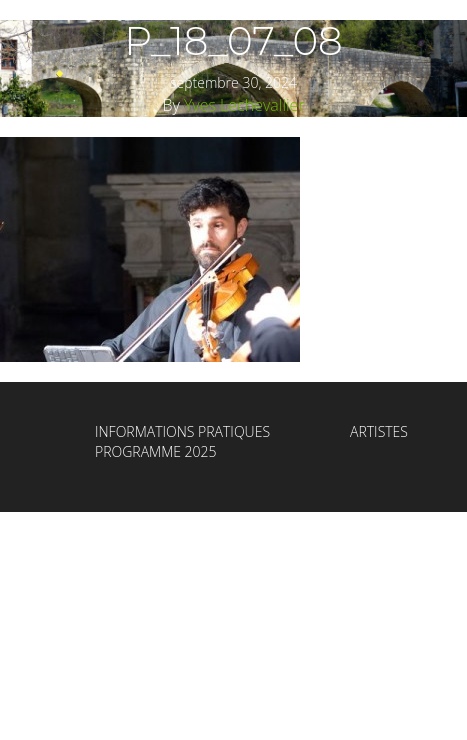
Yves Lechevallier (244, 105)
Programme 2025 (156, 451)
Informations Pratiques (182, 431)
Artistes (379, 431)
